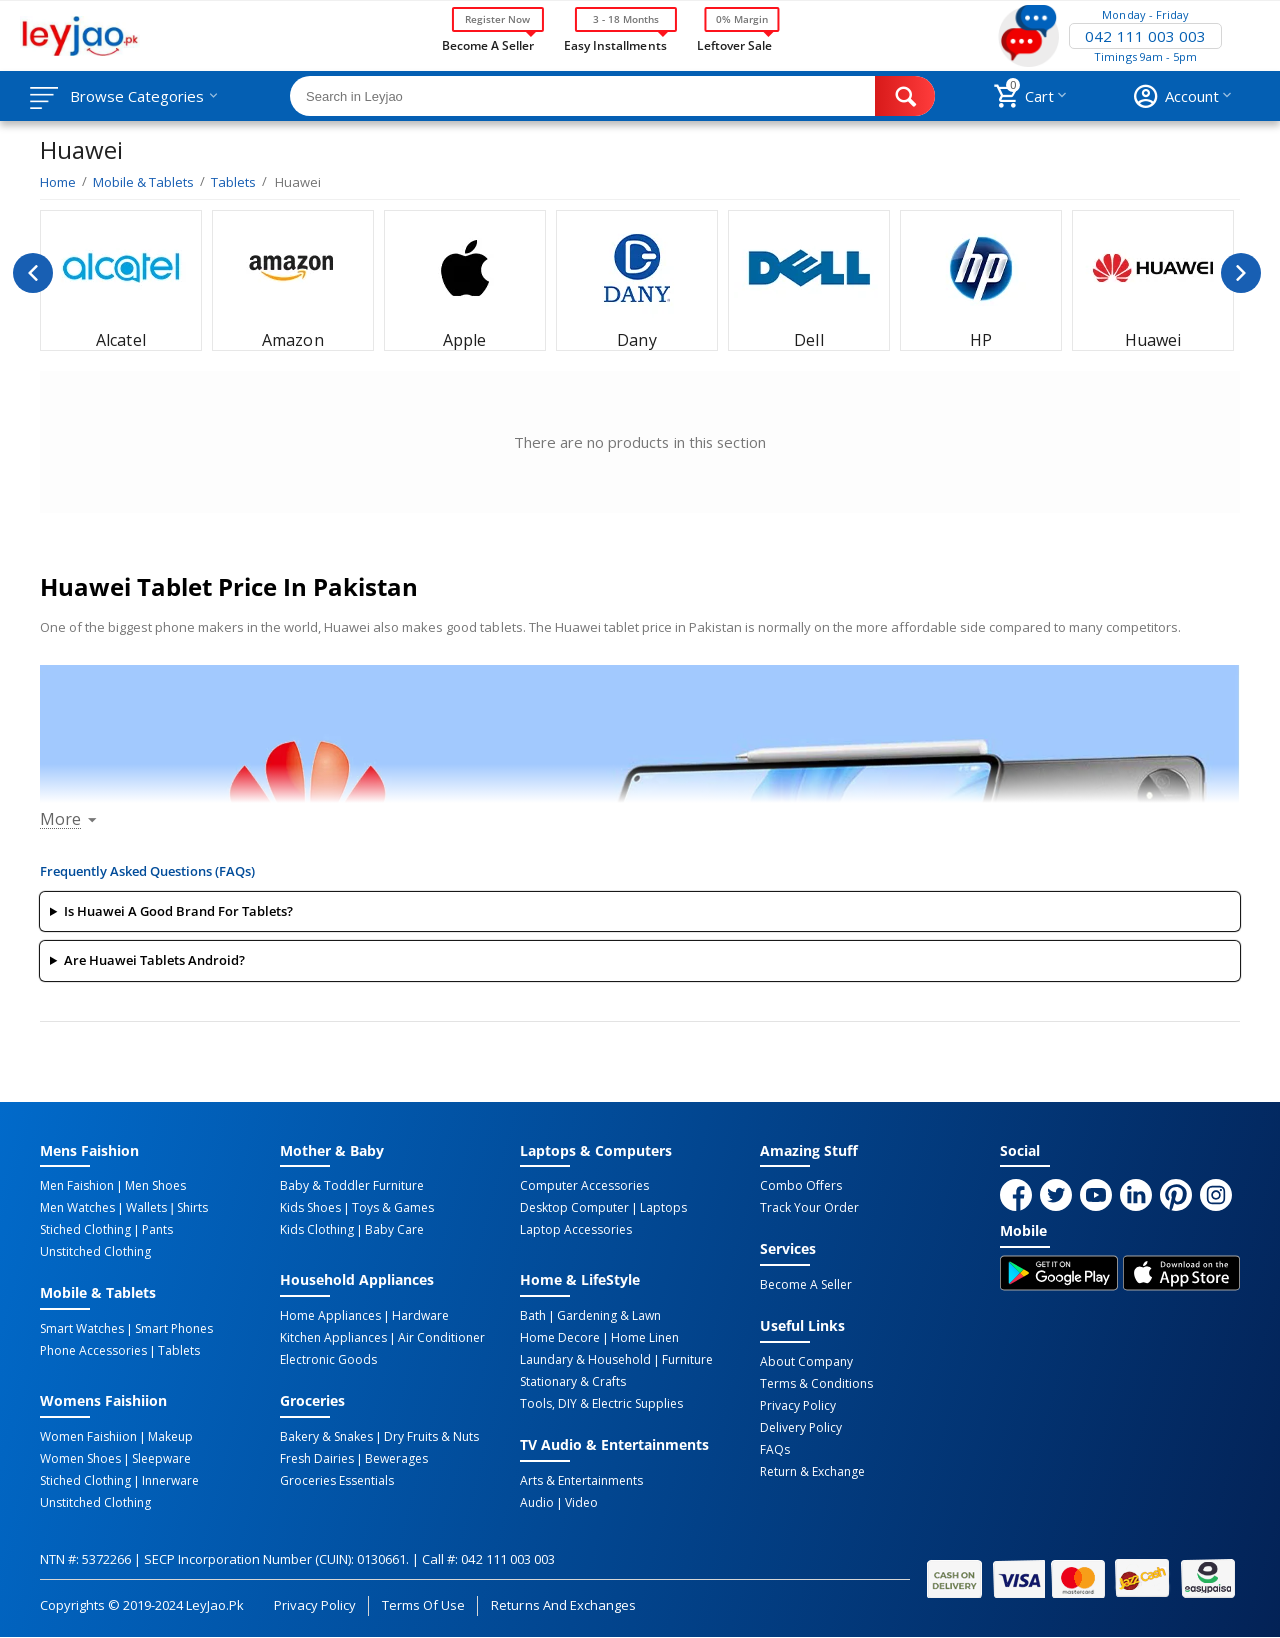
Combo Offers (801, 1186)
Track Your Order (809, 1208)
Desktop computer (574, 1208)
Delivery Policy (801, 1428)
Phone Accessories (93, 1351)
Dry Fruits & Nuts (431, 1437)
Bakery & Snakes (326, 1437)
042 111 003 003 (1145, 36)
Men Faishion (77, 1186)
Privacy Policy (798, 1406)
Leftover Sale (734, 44)
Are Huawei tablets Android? (154, 960)
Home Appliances (330, 1316)
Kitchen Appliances (333, 1338)
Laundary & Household (585, 1360)
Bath (533, 1316)
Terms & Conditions (816, 1384)
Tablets (179, 1351)
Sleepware (161, 1459)
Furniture (687, 1360)
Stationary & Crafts (573, 1382)
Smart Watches (82, 1329)
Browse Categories (137, 96)
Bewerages (396, 1459)
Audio (537, 1503)
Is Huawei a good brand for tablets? (178, 911)
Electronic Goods (328, 1360)
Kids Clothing (317, 1230)
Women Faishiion (88, 1437)
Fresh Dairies (317, 1459)
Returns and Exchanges (563, 1605)
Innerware (170, 1481)
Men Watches (77, 1208)
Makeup (170, 1437)
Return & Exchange (812, 1472)
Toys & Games (393, 1208)
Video (581, 1503)
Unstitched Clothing (95, 1252)
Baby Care (394, 1230)
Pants (157, 1230)
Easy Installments (615, 44)
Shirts (192, 1208)
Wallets (146, 1208)
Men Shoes (155, 1186)
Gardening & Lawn (609, 1316)
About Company (806, 1362)
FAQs (775, 1450)
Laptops (663, 1208)
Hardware (420, 1316)
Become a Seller (488, 44)
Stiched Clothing (85, 1230)
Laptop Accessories (576, 1230)
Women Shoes (80, 1459)
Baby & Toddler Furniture (352, 1186)
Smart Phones (174, 1329)
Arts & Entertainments (581, 1481)
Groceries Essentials (337, 1481)
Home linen (645, 1338)
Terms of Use (423, 1605)
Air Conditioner (441, 1338)
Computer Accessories (584, 1186)
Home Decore (560, 1338)
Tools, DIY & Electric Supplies (601, 1404)
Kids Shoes (310, 1208)
